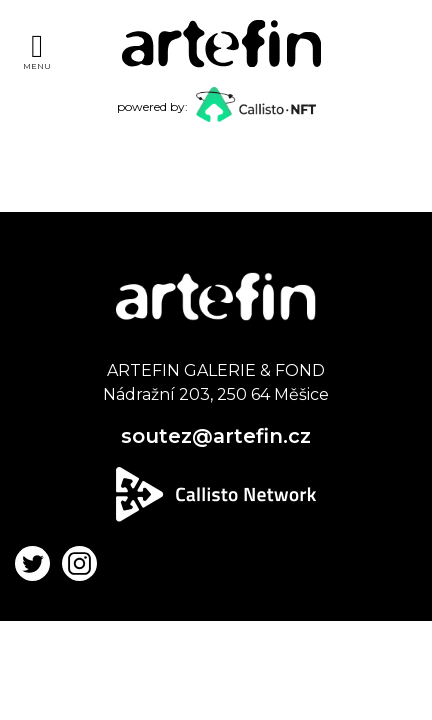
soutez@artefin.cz (216, 436)
